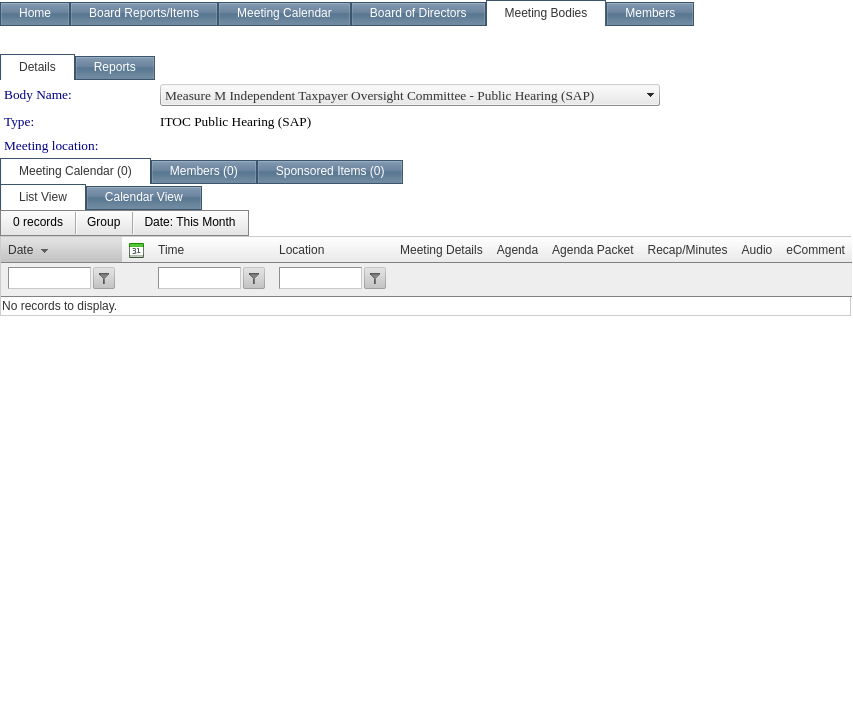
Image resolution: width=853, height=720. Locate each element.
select (651, 95)
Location (301, 250)
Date (20, 250)
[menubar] (124, 223)
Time (171, 250)
